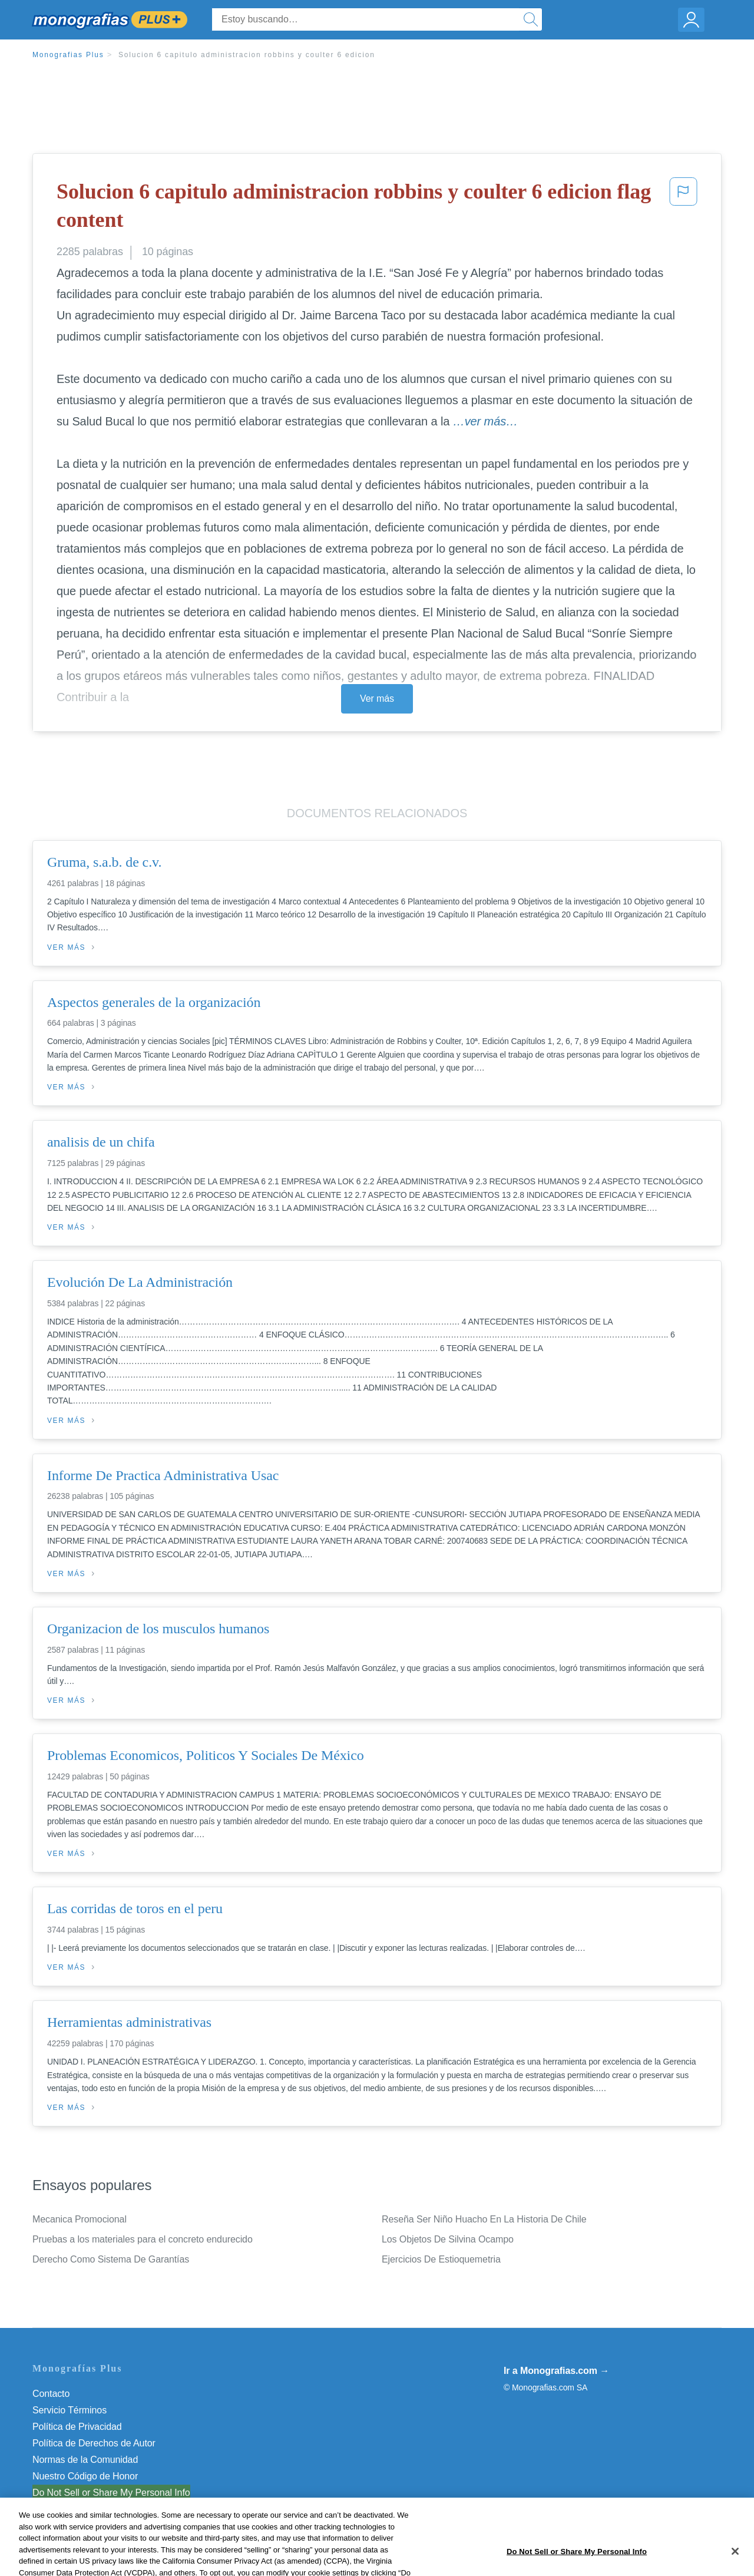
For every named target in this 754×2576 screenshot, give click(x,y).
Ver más (377, 698)
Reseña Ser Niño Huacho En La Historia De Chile (484, 2219)
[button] (683, 208)
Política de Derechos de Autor (94, 2443)
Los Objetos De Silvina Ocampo (448, 2239)
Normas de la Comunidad (85, 2460)
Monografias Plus (68, 55)
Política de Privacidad (77, 2427)
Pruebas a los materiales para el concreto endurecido (142, 2239)
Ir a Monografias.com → (556, 2371)
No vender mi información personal (104, 2493)
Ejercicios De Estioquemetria (441, 2259)
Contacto (51, 2394)
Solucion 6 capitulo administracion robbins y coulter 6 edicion (246, 55)
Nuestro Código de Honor (85, 2476)
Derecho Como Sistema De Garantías (110, 2259)
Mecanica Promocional (79, 2219)
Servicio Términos (69, 2410)
